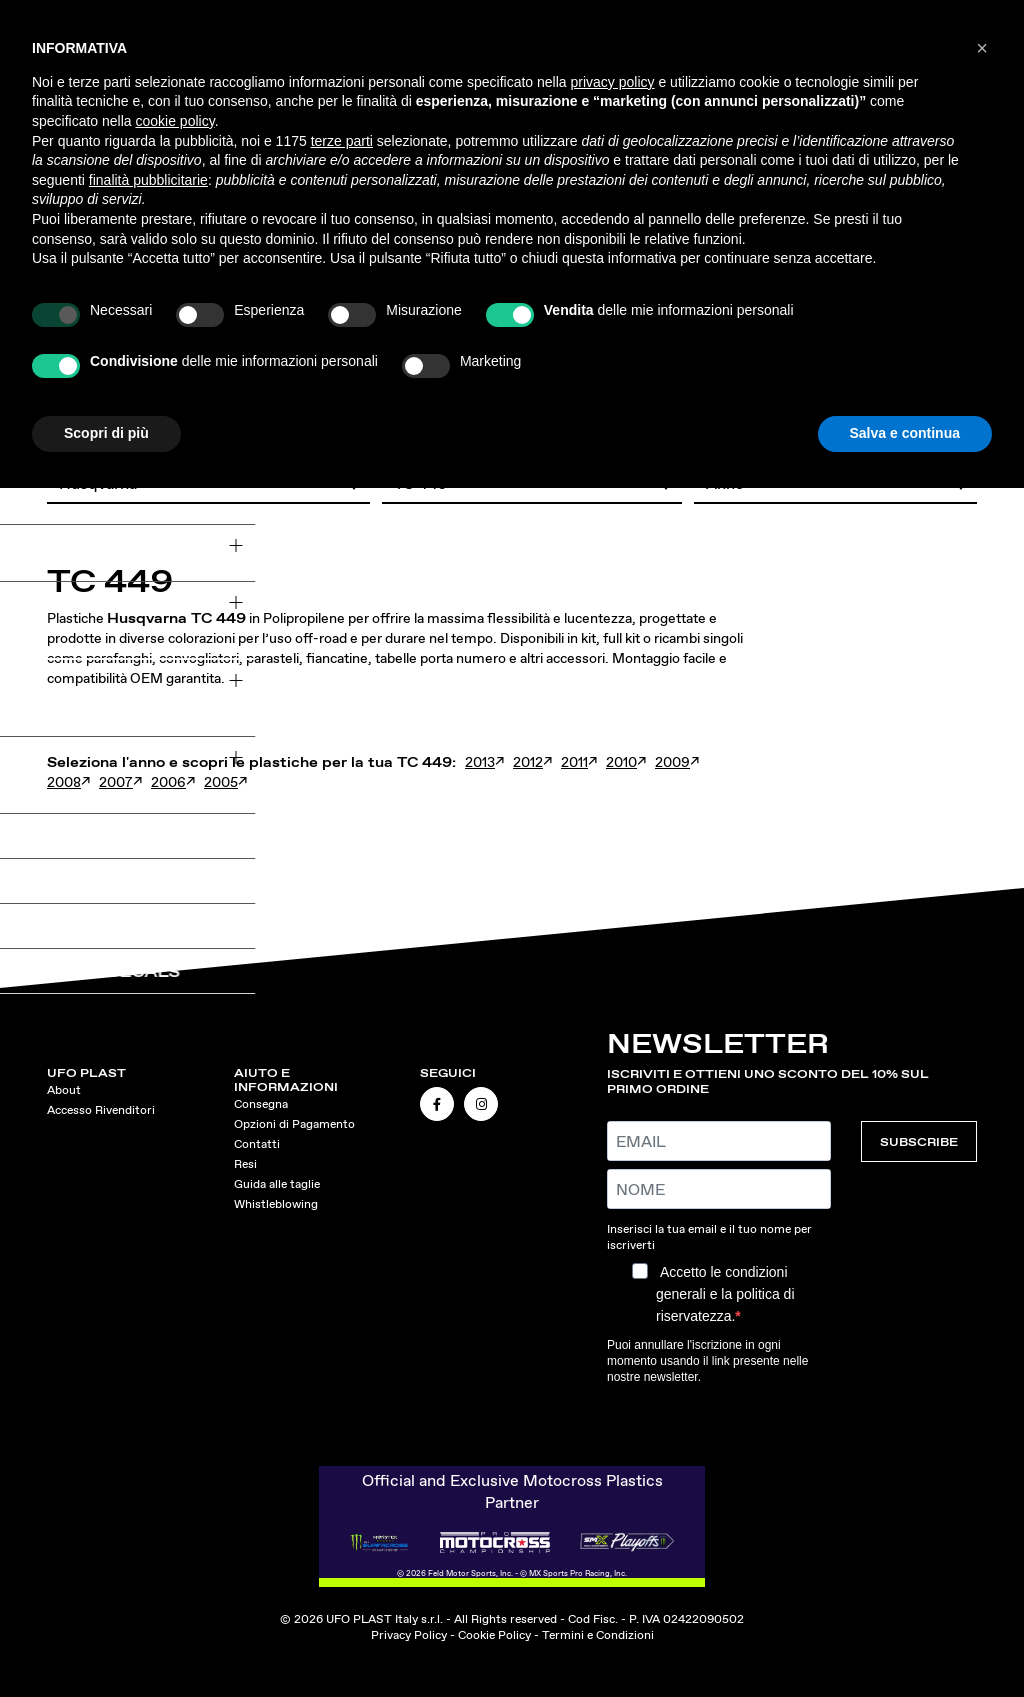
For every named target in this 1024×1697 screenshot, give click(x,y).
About (64, 1090)
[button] (982, 48)
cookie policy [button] (175, 121)
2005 (221, 782)
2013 (480, 762)
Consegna (261, 1104)
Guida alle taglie (277, 1184)
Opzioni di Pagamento (294, 1124)
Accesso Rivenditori (101, 1110)
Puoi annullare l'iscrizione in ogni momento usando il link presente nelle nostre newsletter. (707, 1361)
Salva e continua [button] (905, 433)
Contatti (257, 1144)
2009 (672, 762)
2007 (116, 782)
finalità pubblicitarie (148, 180)
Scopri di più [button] (106, 433)
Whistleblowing (276, 1204)
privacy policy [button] (613, 82)
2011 (574, 762)
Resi (245, 1164)
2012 (528, 762)
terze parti (342, 141)
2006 (168, 782)
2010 (621, 762)
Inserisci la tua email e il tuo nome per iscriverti (709, 1237)
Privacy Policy (409, 1635)
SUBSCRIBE (919, 1141)
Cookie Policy (494, 1635)
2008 (64, 782)
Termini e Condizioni (598, 1635)
